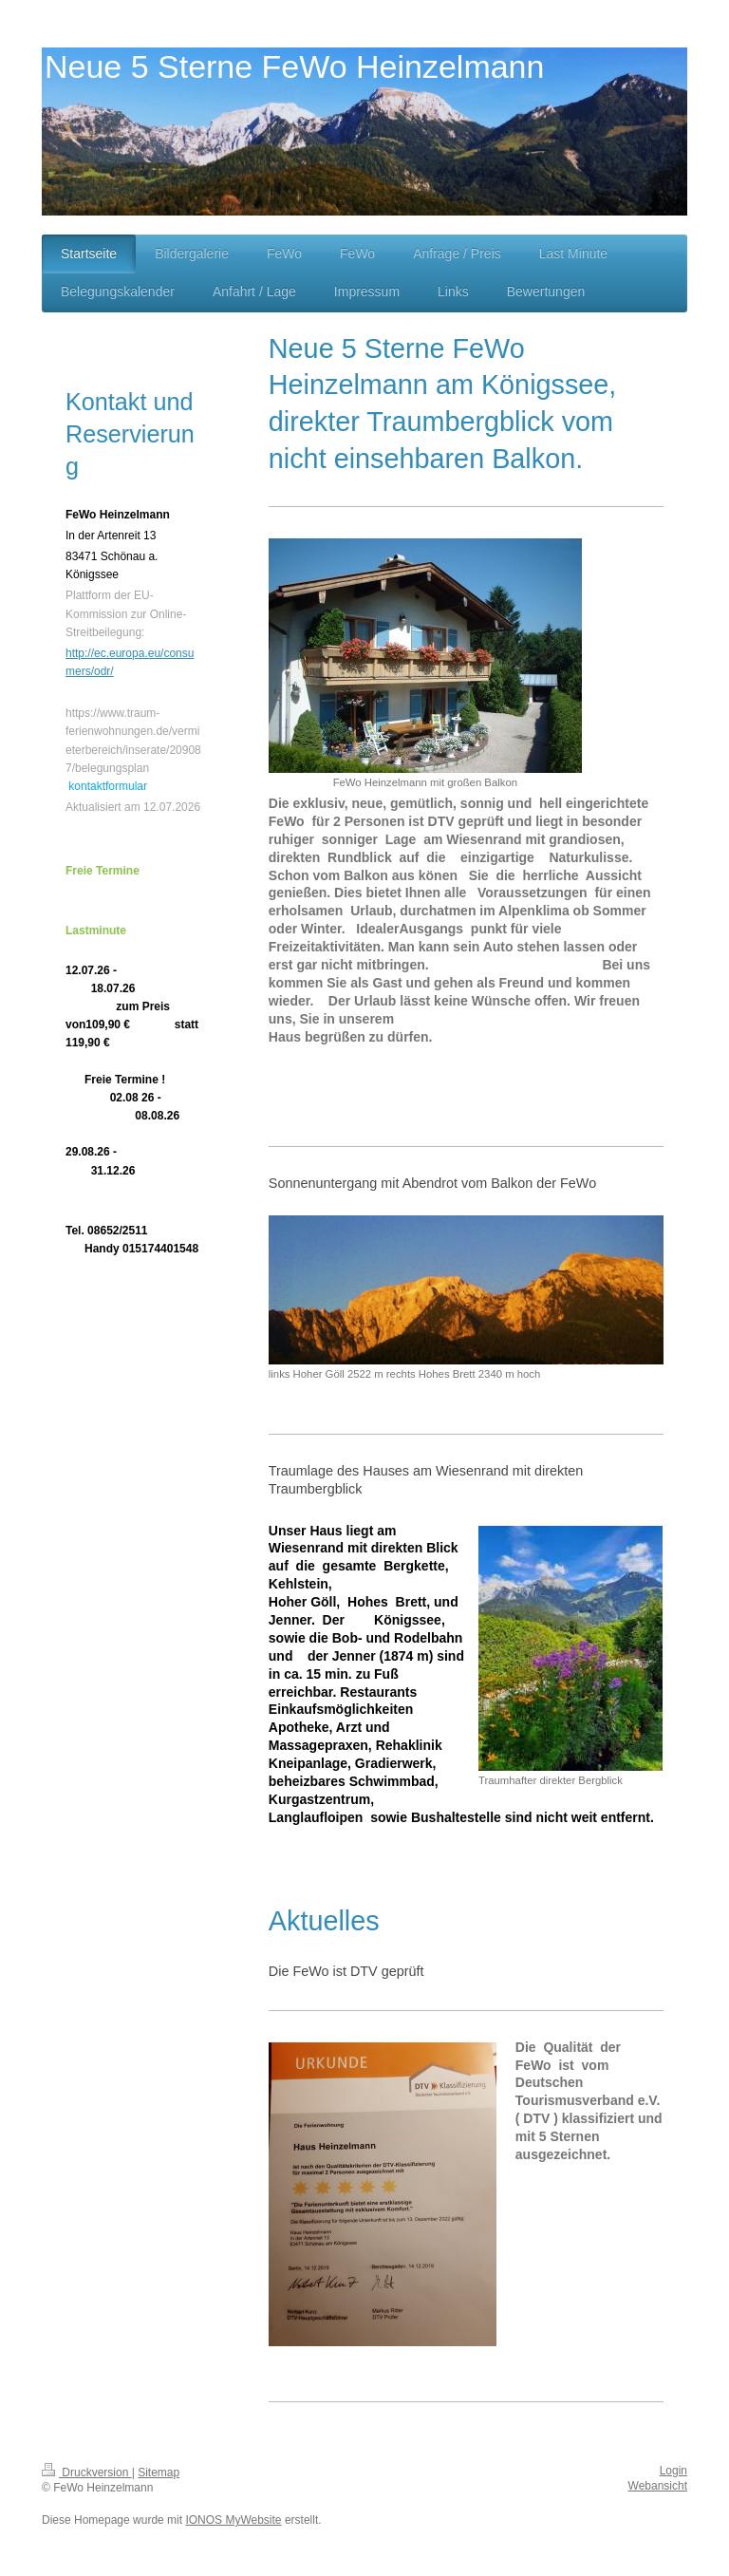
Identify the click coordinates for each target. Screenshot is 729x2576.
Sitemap (158, 2472)
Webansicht (657, 2485)
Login (673, 2470)
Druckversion (87, 2472)
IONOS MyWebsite (233, 2520)
